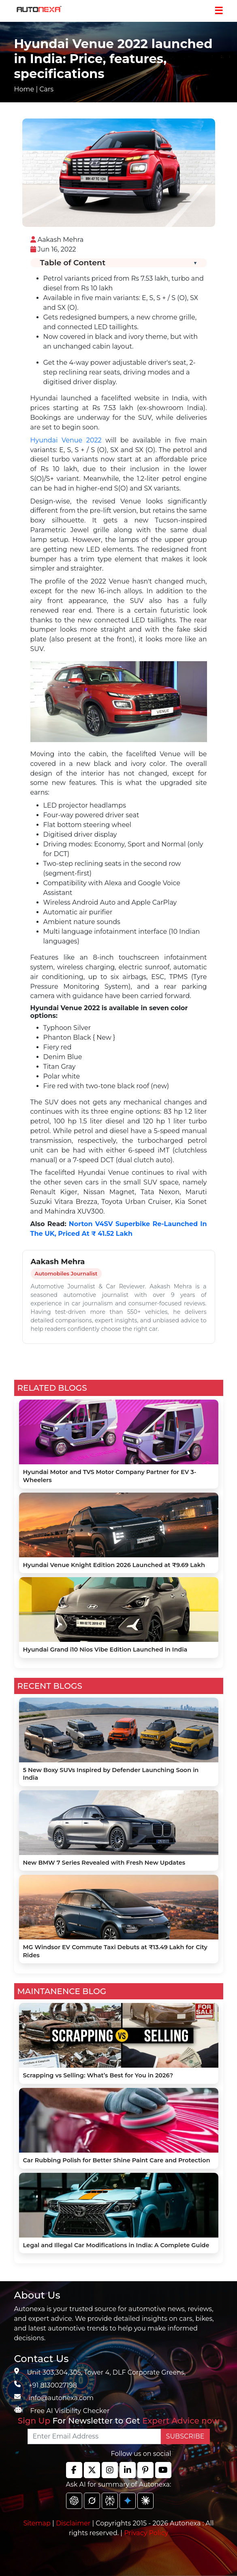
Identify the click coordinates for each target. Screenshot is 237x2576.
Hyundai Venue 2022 (66, 440)
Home (24, 89)
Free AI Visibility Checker (70, 2411)
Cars (46, 89)
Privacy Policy (146, 2533)
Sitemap (37, 2523)
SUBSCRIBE (185, 2436)
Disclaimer (73, 2523)
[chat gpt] (74, 2501)
